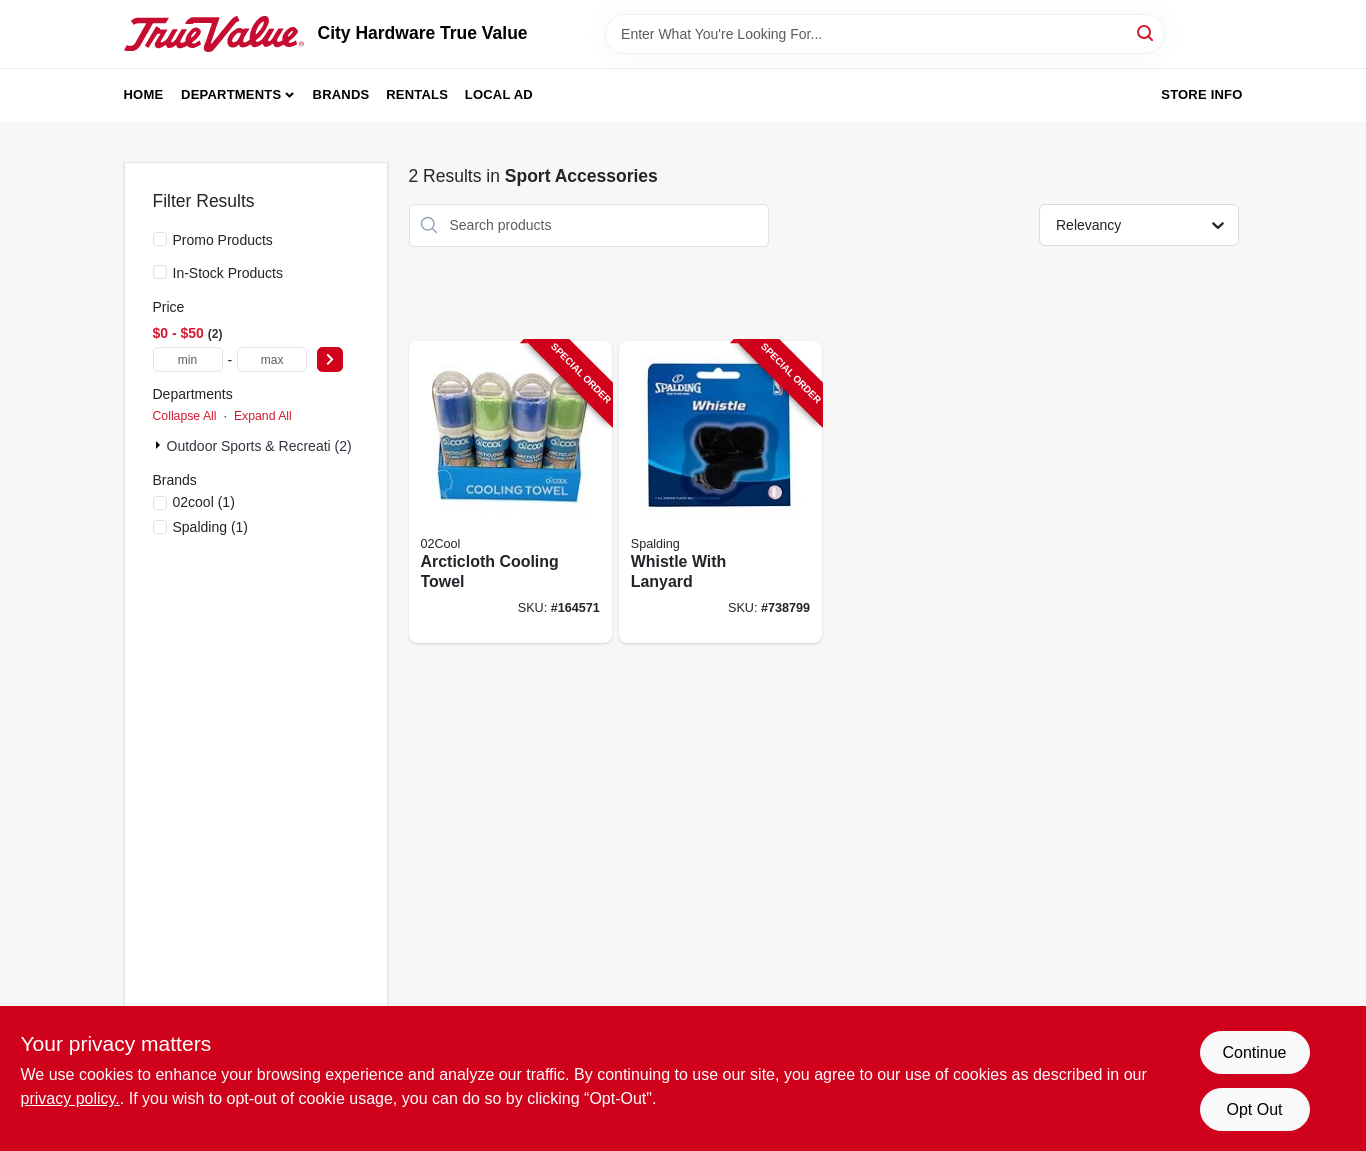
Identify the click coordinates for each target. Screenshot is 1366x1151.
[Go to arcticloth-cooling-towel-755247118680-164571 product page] (510, 492)
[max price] (272, 359)
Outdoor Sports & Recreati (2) (259, 446)
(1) (204, 502)
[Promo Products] (160, 239)
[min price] (188, 359)
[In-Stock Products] (160, 272)
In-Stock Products (228, 273)
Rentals (417, 94)
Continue (1254, 1052)
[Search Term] (885, 34)
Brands (341, 94)
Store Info (1201, 94)
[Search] (1146, 32)
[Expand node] (160, 445)
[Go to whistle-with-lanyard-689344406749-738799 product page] (720, 492)
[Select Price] (330, 359)
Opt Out (1254, 1109)
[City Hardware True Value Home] (214, 34)
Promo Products (223, 240)
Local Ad (499, 94)
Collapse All (185, 416)
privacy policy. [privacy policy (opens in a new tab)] (70, 1098)
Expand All (263, 416)
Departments (231, 94)
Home (144, 94)
